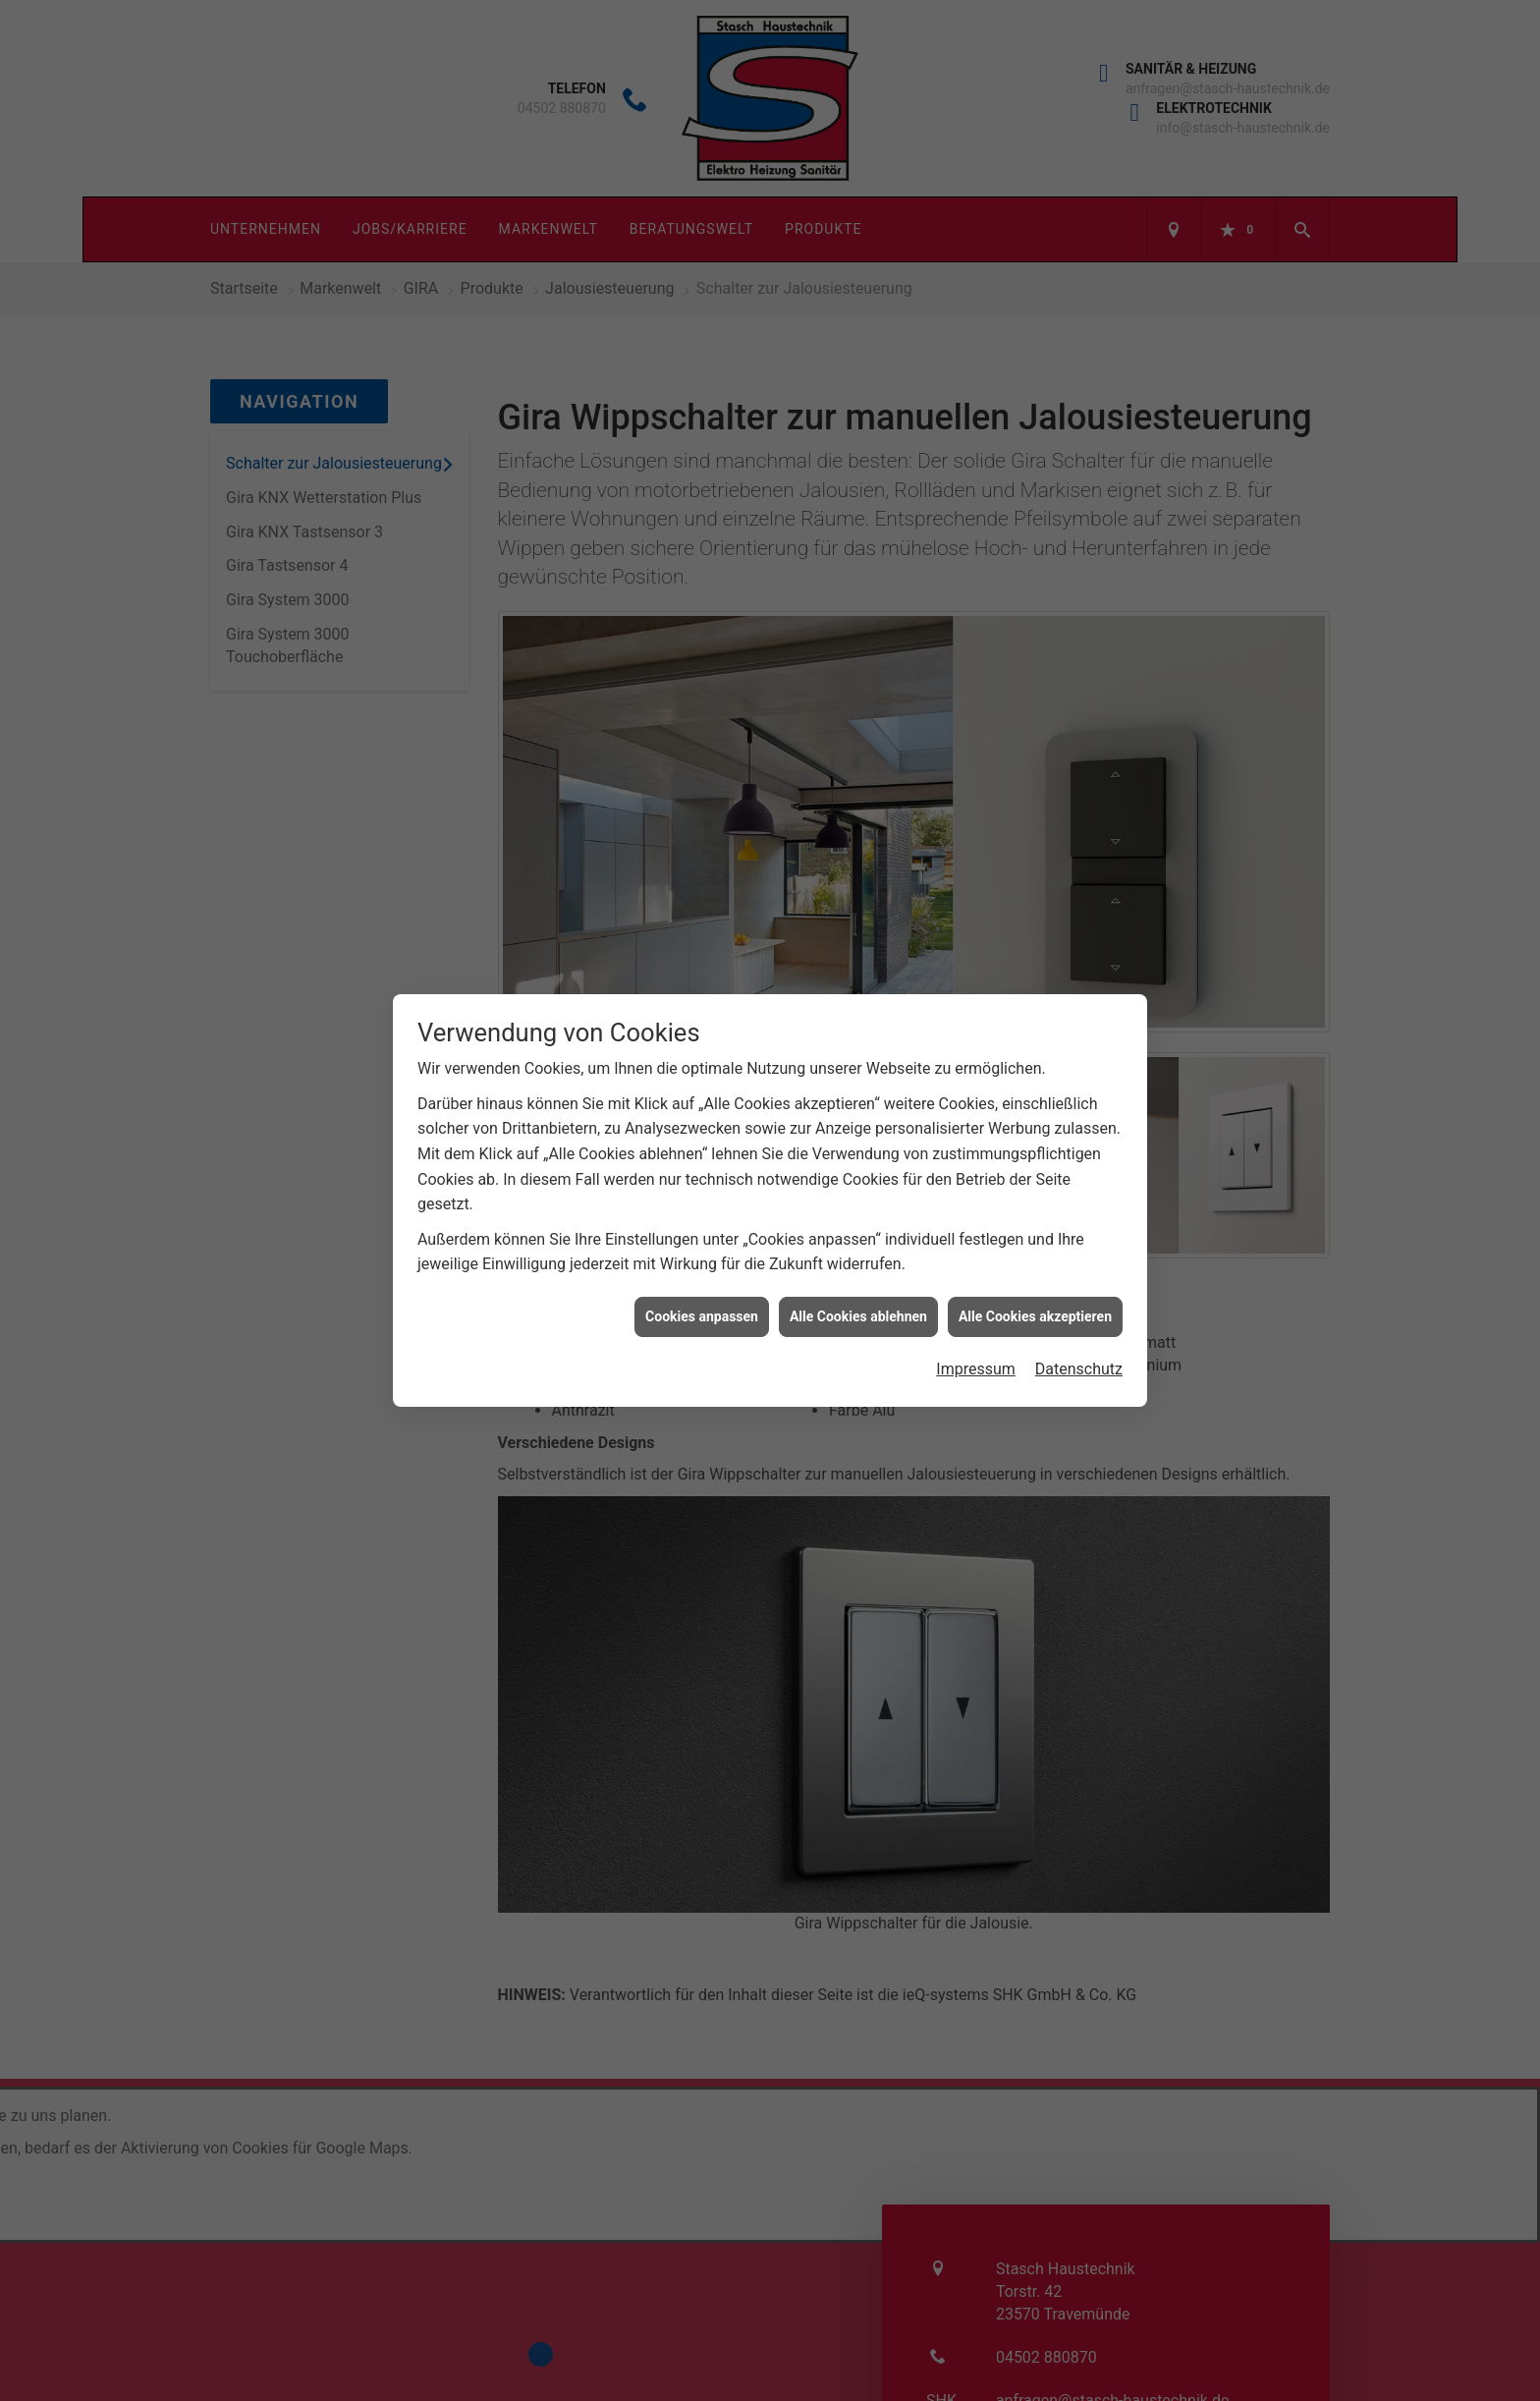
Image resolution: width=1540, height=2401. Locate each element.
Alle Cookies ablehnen (858, 1209)
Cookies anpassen (701, 1209)
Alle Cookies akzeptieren (1035, 1209)
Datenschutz (1079, 1263)
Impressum (976, 1263)
